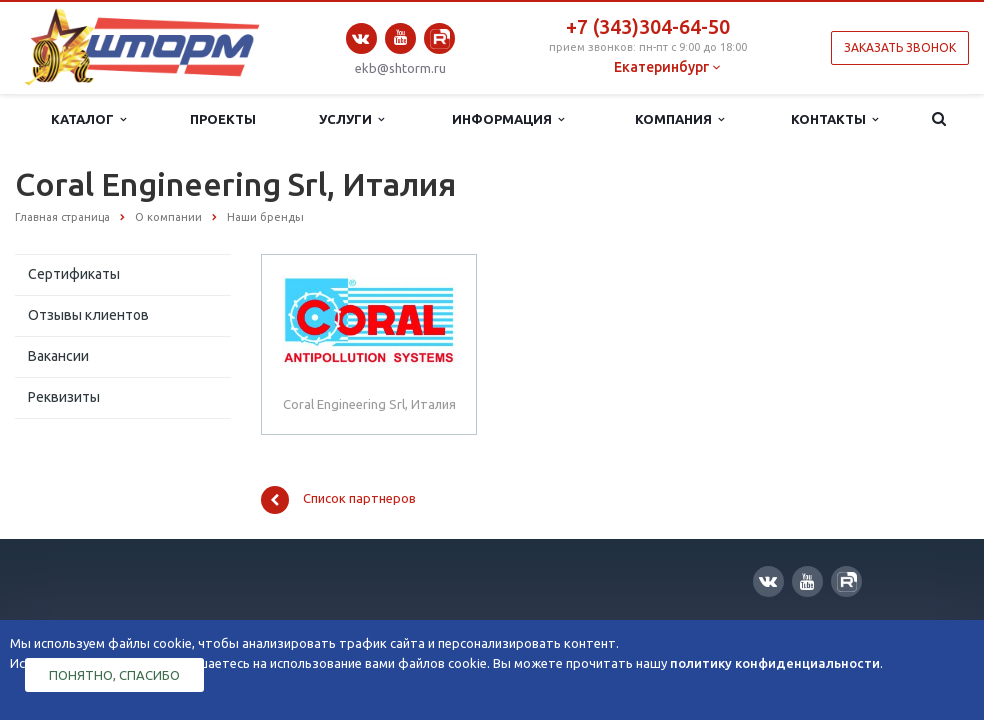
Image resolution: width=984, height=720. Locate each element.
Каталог (88, 119)
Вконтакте (361, 38)
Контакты (834, 119)
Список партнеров (338, 500)
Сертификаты (74, 274)
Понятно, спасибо (114, 675)
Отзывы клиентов (88, 315)
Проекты (223, 119)
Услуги (351, 119)
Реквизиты (64, 397)
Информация (508, 119)
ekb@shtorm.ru (400, 68)
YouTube (400, 37)
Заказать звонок (900, 47)
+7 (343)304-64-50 (648, 26)
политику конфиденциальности (775, 663)
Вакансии (58, 356)
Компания (679, 119)
